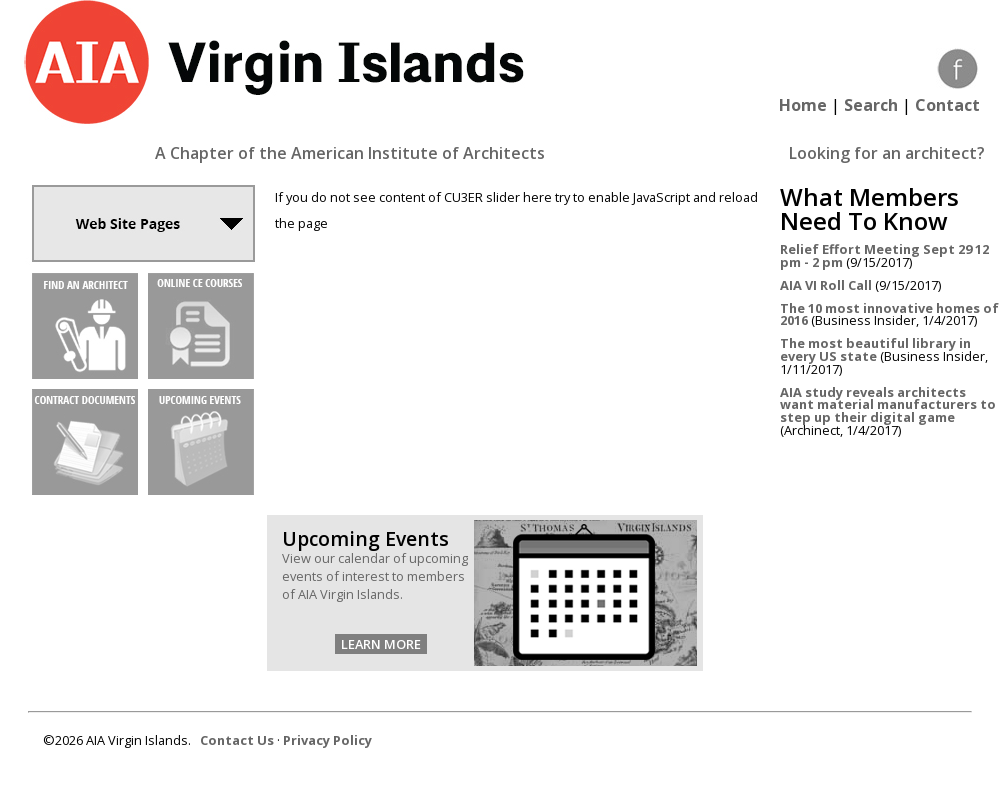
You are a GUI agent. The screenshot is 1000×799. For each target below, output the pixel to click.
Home (803, 105)
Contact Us (237, 740)
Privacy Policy (327, 740)
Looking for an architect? (887, 153)
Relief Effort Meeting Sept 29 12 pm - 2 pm (884, 255)
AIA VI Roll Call (826, 285)
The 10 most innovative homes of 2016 (889, 314)
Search (871, 105)
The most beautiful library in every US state (875, 349)
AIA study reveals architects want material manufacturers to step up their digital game (888, 405)
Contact (947, 105)
